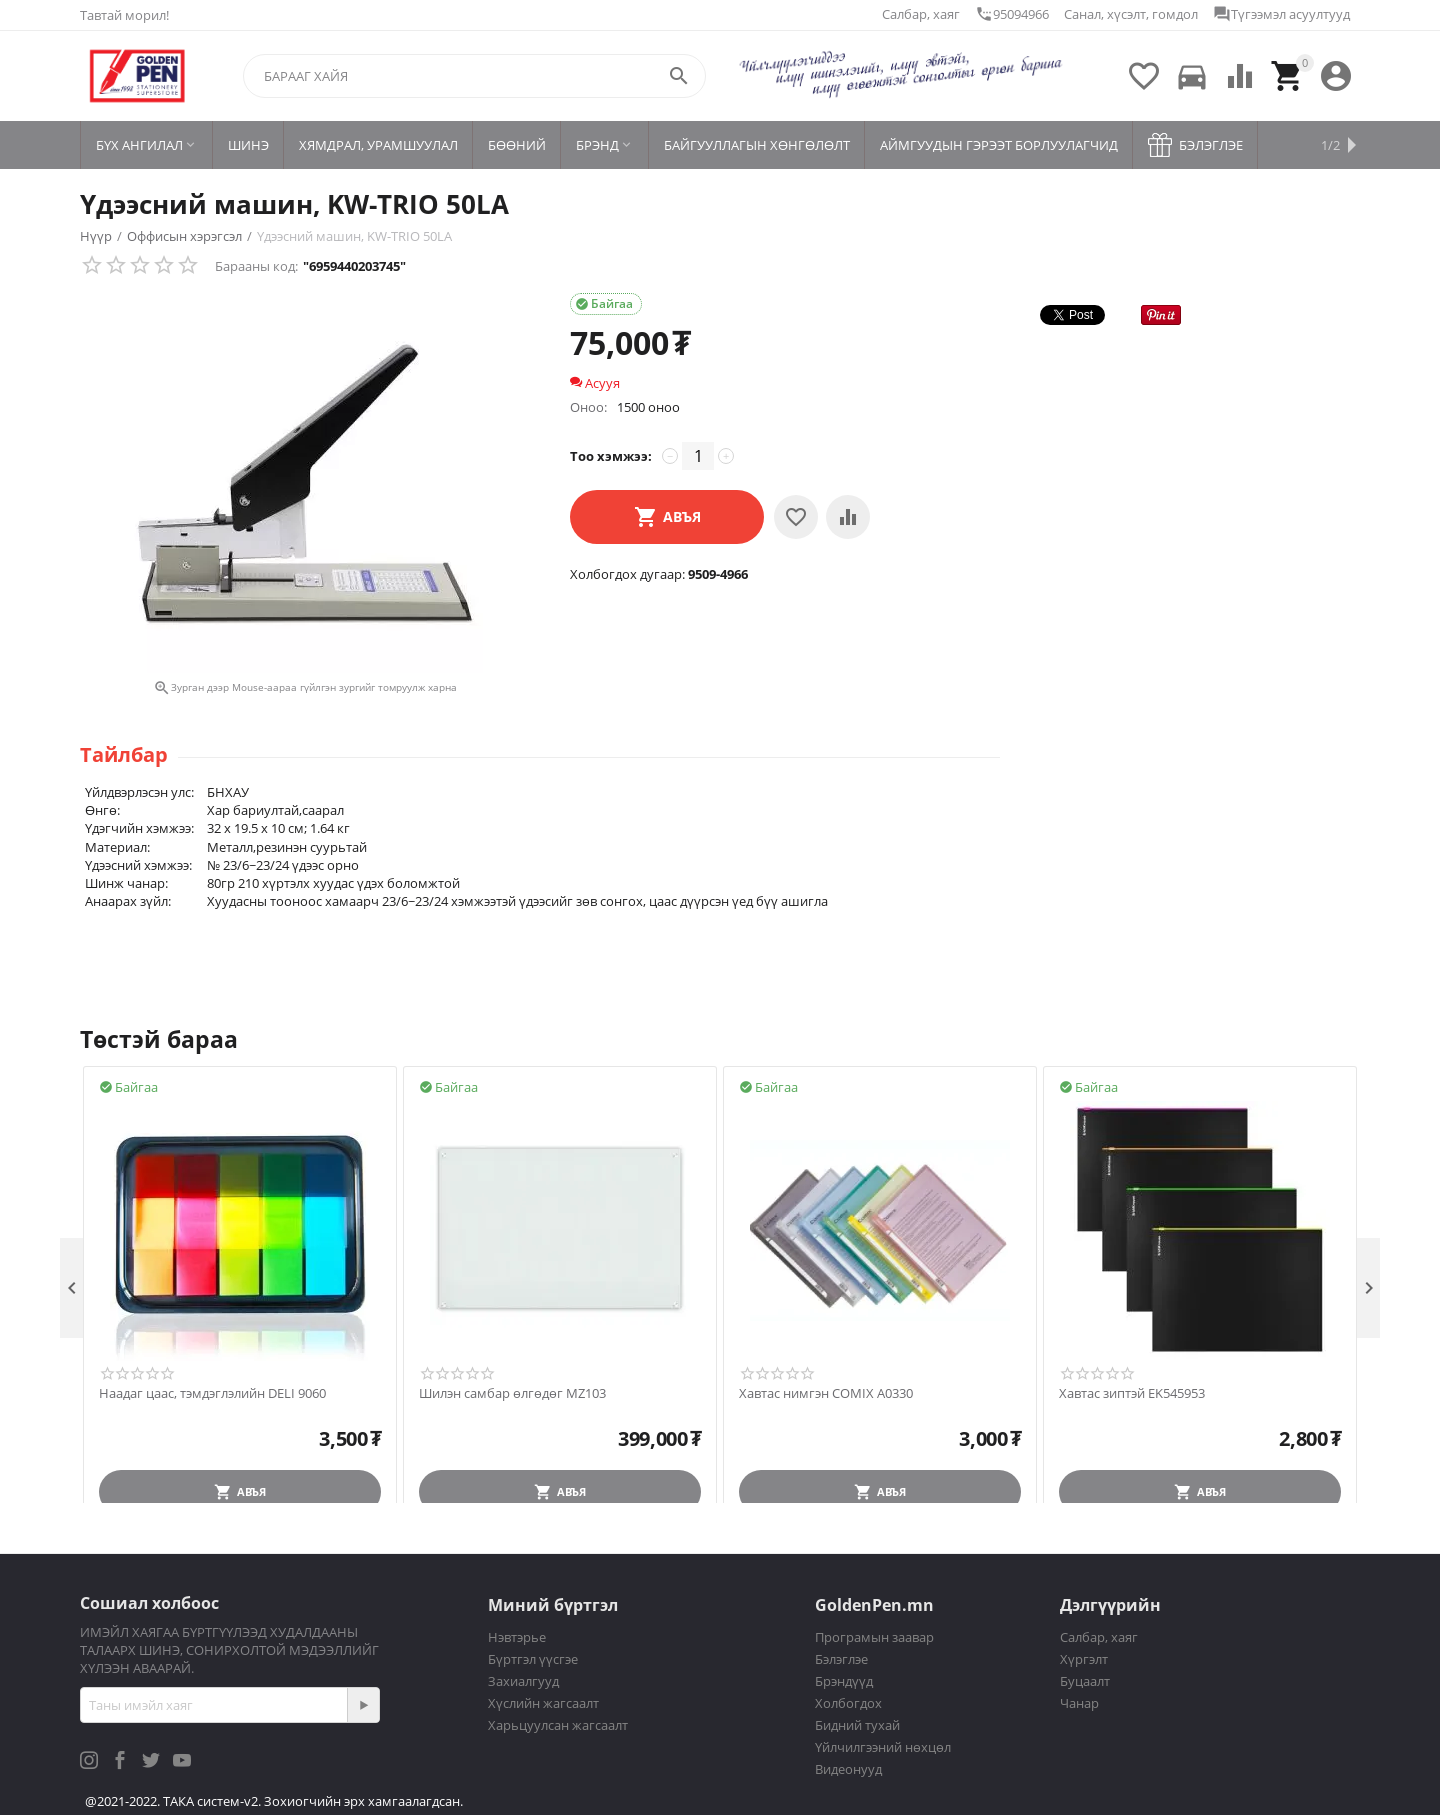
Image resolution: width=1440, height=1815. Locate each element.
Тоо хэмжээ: (611, 456)
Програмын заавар (874, 1637)
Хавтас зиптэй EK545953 (1132, 1394)
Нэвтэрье (517, 1637)
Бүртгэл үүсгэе (533, 1659)
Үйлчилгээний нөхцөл (883, 1747)
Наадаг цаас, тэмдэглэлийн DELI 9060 (212, 1394)
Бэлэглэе (841, 1659)
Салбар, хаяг (921, 14)
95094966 (1012, 14)
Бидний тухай (857, 1725)
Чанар (1079, 1703)
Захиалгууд (523, 1681)
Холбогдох (848, 1703)
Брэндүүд (844, 1681)
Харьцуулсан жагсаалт (558, 1725)
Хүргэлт (1084, 1659)
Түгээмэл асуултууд (1281, 14)
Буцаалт (1085, 1681)
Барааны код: (256, 266)
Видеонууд (848, 1769)
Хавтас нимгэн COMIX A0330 (826, 1394)
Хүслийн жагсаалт (543, 1703)
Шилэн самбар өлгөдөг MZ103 (512, 1394)
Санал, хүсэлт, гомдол (1131, 14)
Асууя (595, 383)
